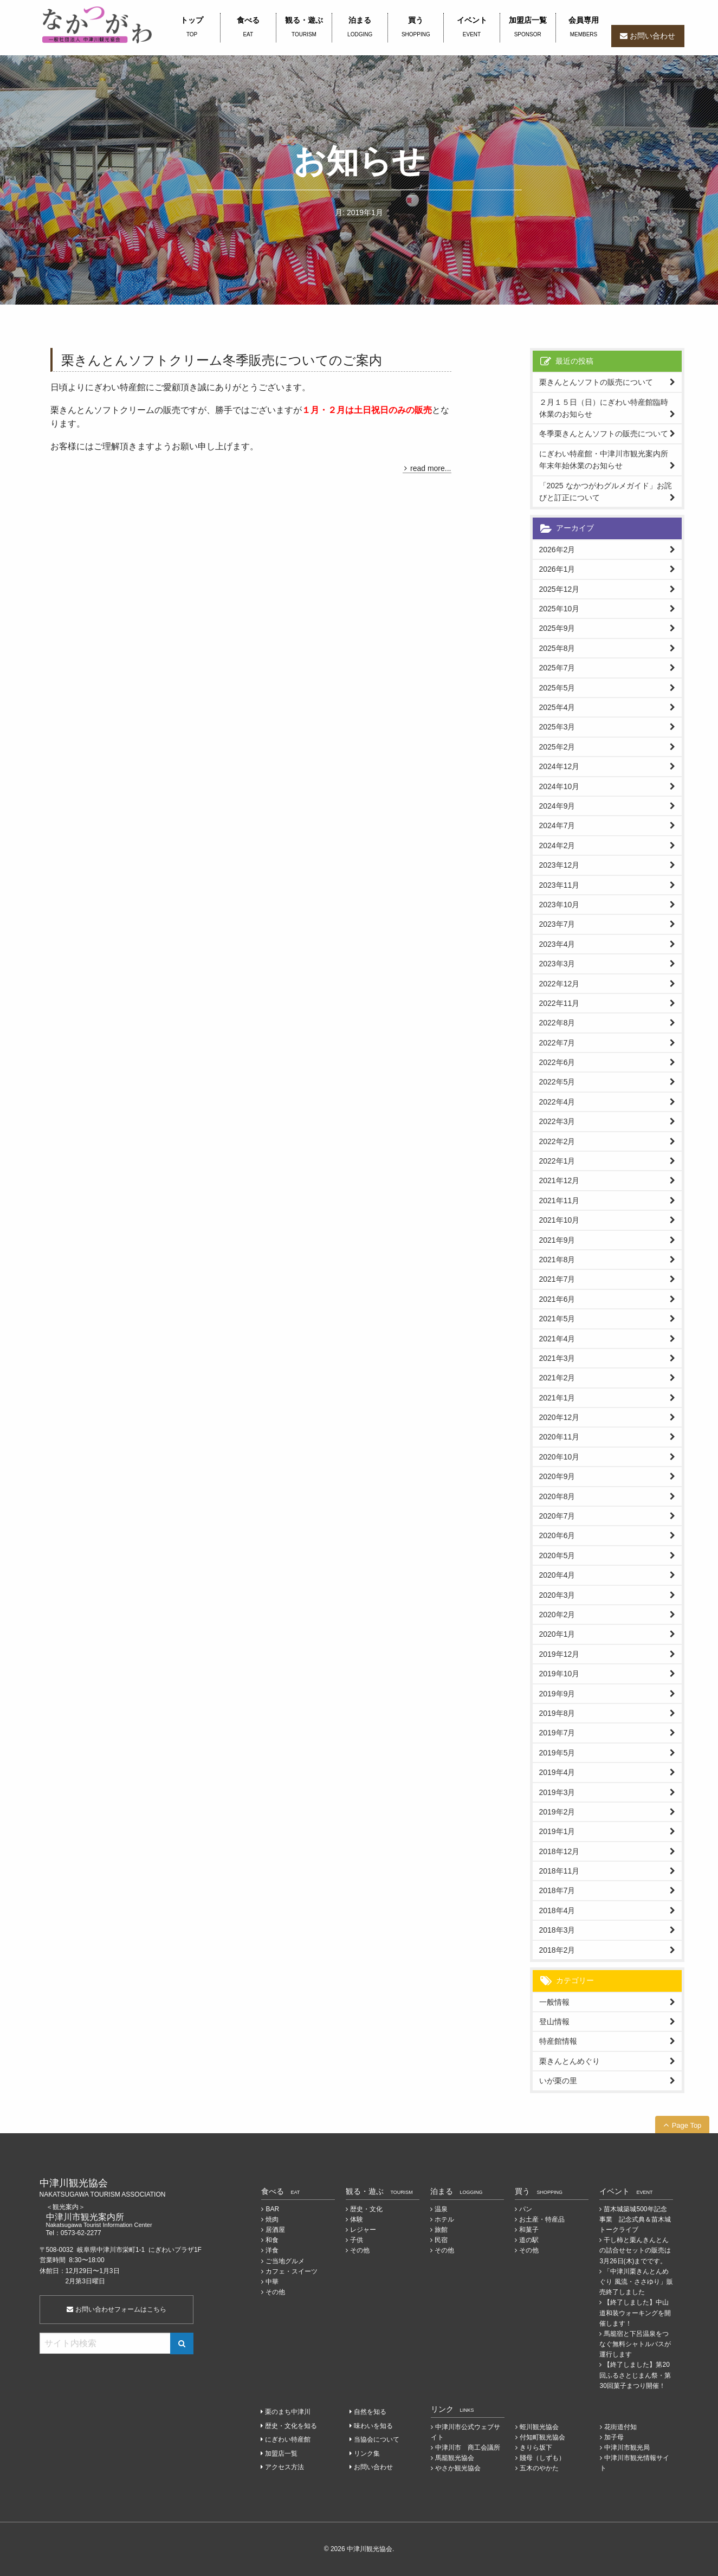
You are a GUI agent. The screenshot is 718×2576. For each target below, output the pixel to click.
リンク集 (367, 2453)
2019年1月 (557, 1831)
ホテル (444, 2219)
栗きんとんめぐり (569, 2061)
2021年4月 (557, 1338)
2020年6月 (557, 1535)
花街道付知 (620, 2427)
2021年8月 (557, 1259)
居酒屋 (275, 2229)
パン (525, 2209)
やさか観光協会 (458, 2468)
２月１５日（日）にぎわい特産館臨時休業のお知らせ (603, 408)
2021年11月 (559, 1200)
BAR (272, 2209)
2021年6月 (557, 1299)
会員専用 (583, 28)
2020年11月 (559, 1436)
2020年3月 (557, 1595)
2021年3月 (557, 1358)
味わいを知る (373, 2426)
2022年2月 (557, 1141)
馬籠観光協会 (454, 2458)
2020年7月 (557, 1516)
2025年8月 (557, 648)
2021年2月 (557, 1377)
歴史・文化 (366, 2209)
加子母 (614, 2437)
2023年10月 (559, 904)
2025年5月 (557, 687)
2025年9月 (557, 628)
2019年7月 (557, 1732)
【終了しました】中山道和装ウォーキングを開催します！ (635, 2313)
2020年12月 (559, 1417)
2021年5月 (557, 1318)
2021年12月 (559, 1180)
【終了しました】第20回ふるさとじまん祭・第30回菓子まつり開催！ (635, 2375)
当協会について (376, 2439)
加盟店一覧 (527, 28)
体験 (356, 2219)
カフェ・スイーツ (292, 2271)
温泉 (441, 2209)
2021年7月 (557, 1279)
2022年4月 (557, 1101)
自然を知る (370, 2412)
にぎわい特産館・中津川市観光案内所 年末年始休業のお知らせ (607, 459)
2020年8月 (557, 1496)
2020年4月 (557, 1575)
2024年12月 (559, 766)
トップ (192, 28)
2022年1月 (557, 1161)
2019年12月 (559, 1654)
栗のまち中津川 (288, 2412)
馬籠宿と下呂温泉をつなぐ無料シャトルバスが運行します (635, 2344)
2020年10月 (559, 1456)
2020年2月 (557, 1614)
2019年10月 (559, 1673)
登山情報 (554, 2021)
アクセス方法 (284, 2467)
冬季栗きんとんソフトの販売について (603, 433)
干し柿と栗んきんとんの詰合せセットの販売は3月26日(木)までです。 (635, 2250)
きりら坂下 (536, 2447)
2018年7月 (557, 1890)
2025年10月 (559, 608)
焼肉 (272, 2219)
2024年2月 (557, 845)
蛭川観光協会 (539, 2427)
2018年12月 (559, 1851)
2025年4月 (557, 707)
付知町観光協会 (542, 2437)
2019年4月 (557, 1772)
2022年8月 (557, 1022)
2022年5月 (557, 1081)
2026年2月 (557, 549)
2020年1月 (557, 1634)
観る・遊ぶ (304, 28)
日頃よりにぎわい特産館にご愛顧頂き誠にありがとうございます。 (180, 387)
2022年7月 (557, 1042)
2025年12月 (559, 589)
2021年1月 (557, 1397)
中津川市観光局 (627, 2447)
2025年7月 (557, 667)
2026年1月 (557, 569)
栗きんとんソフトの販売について (596, 382)
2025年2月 (557, 747)
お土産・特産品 (542, 2219)
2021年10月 (559, 1220)
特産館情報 (558, 2041)
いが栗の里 (558, 2080)
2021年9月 (557, 1240)
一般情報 (554, 2002)
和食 (272, 2240)
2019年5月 (557, 1752)
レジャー (363, 2229)
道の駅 (529, 2240)
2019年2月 (557, 1811)
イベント (471, 28)
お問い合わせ (652, 35)
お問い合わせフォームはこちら (116, 2309)
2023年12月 (559, 865)
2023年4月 (557, 944)
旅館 (441, 2229)
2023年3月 (557, 963)
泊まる (359, 28)
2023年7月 (557, 924)
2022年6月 (557, 1062)
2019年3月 (557, 1792)
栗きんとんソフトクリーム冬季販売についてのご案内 (221, 360)
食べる (248, 28)
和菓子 (529, 2229)
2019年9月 (557, 1693)
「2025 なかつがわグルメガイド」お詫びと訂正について (605, 491)
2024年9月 (557, 806)
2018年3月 (557, 1930)
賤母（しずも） (542, 2458)
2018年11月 (559, 1871)
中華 (272, 2282)
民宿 (441, 2240)
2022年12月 (559, 983)
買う (415, 28)
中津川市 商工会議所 (467, 2447)
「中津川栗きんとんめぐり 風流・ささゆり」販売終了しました (635, 2282)
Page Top (687, 2125)
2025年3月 (557, 726)
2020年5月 (557, 1555)
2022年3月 (557, 1121)
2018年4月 (557, 1910)
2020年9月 (557, 1476)
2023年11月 (559, 885)
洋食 (272, 2250)
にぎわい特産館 (288, 2439)
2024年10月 (559, 786)
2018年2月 (557, 1950)
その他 (275, 2292)
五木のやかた (539, 2468)
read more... (430, 468)
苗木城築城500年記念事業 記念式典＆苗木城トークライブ (635, 2219)
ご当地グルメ (285, 2261)
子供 (356, 2240)
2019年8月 (557, 1713)
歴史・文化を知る (291, 2426)
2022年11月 (559, 1003)
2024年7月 (557, 825)
